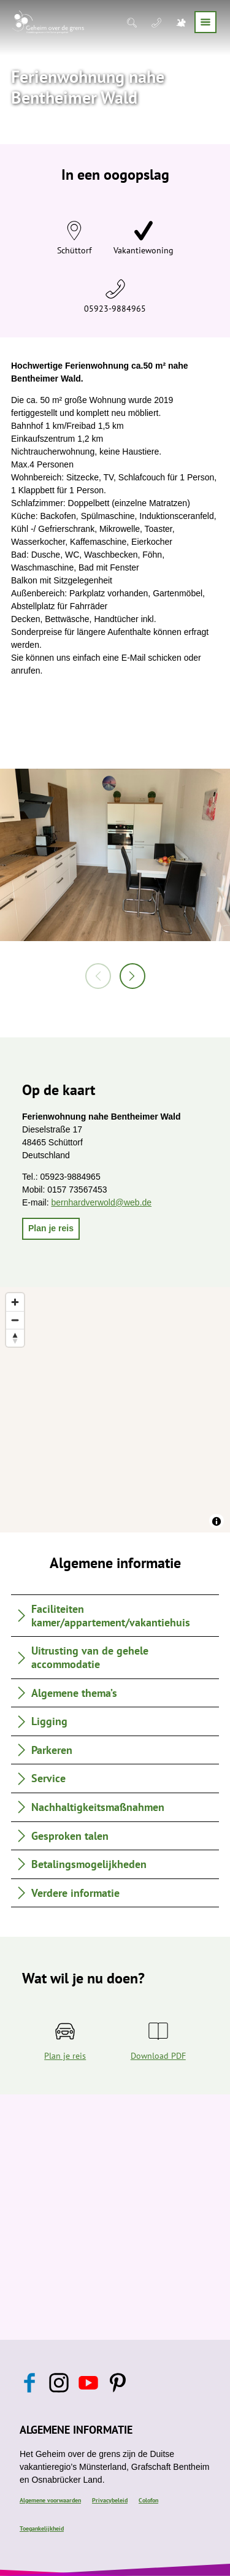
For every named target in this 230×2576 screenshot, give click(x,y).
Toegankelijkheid (42, 2528)
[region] (115, 1409)
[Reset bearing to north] (15, 1338)
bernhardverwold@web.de (101, 1202)
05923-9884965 (115, 308)
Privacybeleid (110, 2500)
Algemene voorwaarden (50, 2500)
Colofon (148, 2500)
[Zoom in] (15, 1302)
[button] (51, 1229)
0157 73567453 (77, 1189)
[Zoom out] (15, 1320)
